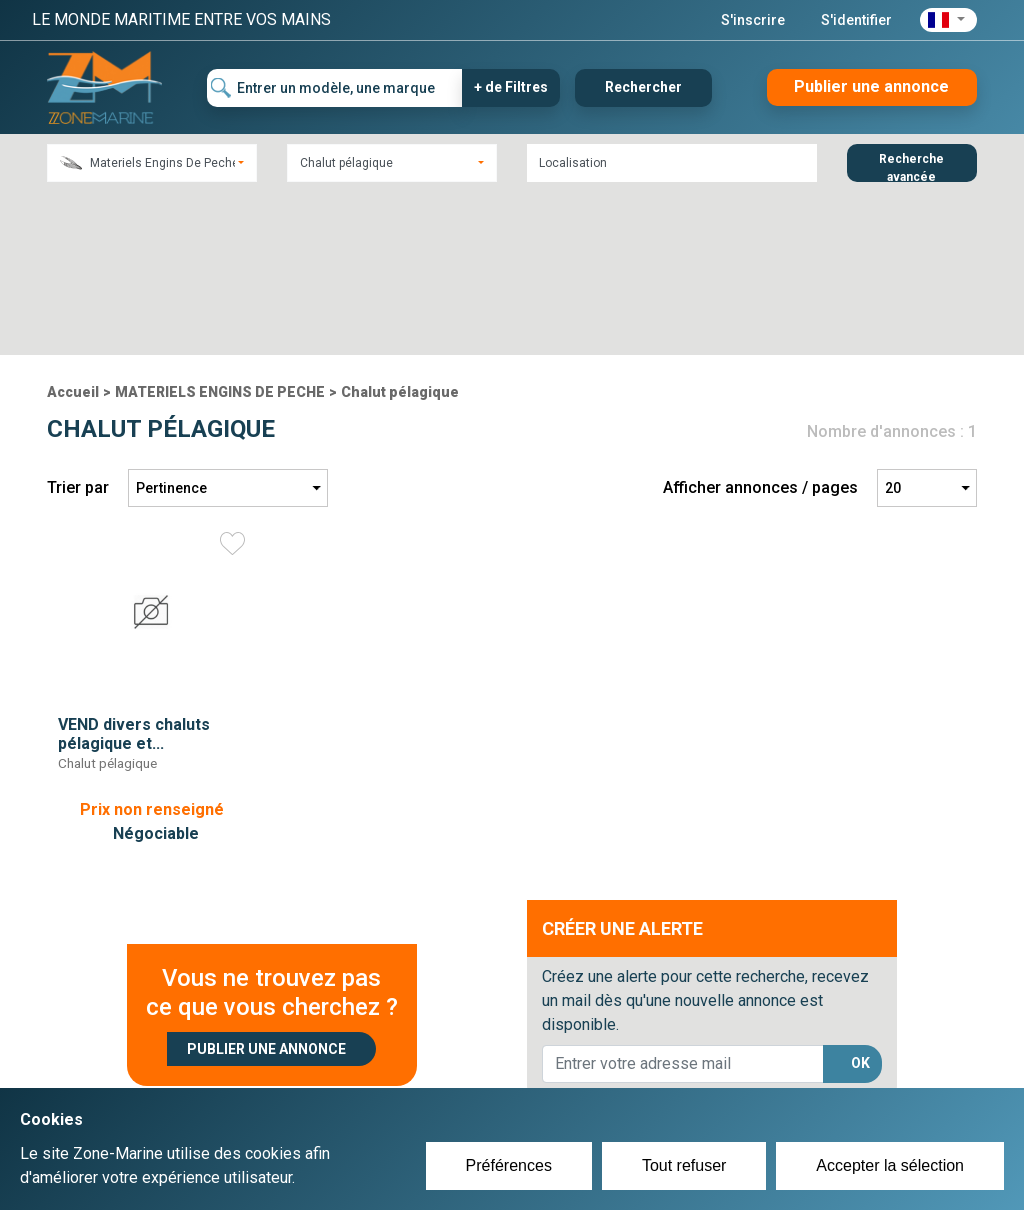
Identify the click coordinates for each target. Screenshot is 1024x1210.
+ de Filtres (511, 87)
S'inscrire (753, 20)
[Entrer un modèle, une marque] (335, 88)
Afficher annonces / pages (760, 324)
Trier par (78, 324)
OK (860, 900)
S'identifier (856, 20)
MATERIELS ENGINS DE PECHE (220, 229)
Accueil (73, 229)
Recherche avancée (911, 167)
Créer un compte (448, 1070)
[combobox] (152, 163)
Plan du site (750, 1070)
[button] (948, 20)
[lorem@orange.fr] (683, 901)
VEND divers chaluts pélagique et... (134, 571)
